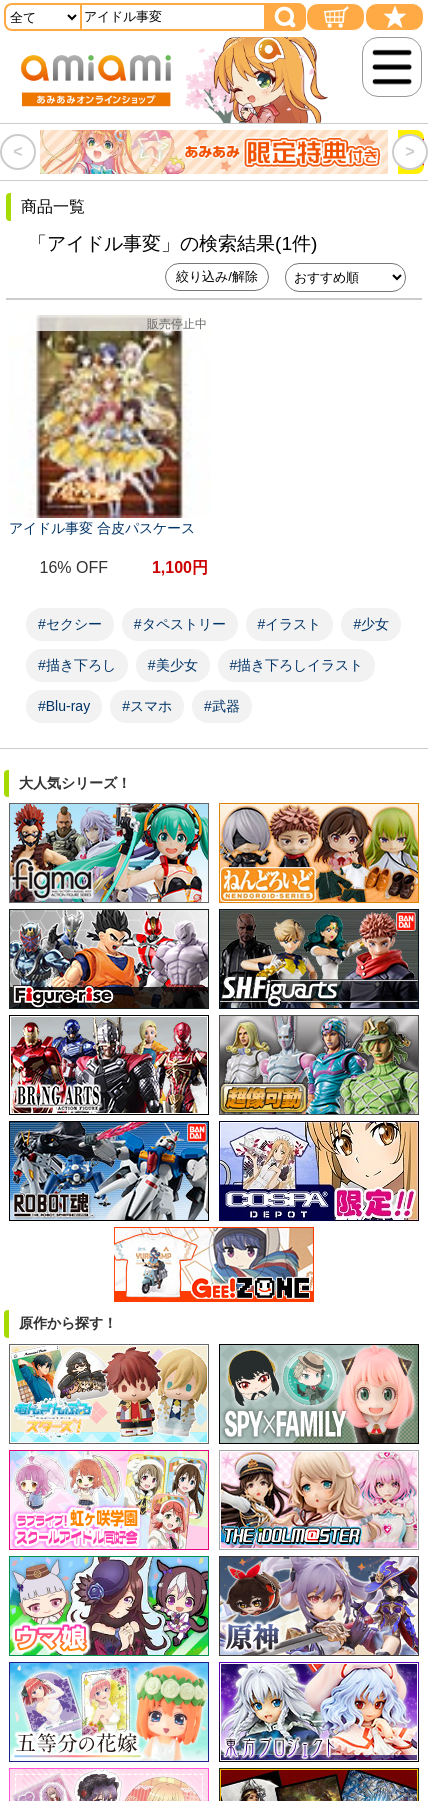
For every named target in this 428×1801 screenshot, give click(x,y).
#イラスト (290, 624)
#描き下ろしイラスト (297, 665)
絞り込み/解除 (217, 276)
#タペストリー (180, 624)
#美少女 (173, 665)
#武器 (222, 706)
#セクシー (70, 624)
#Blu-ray (64, 706)
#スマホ (147, 706)
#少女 (371, 624)
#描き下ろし (77, 665)
